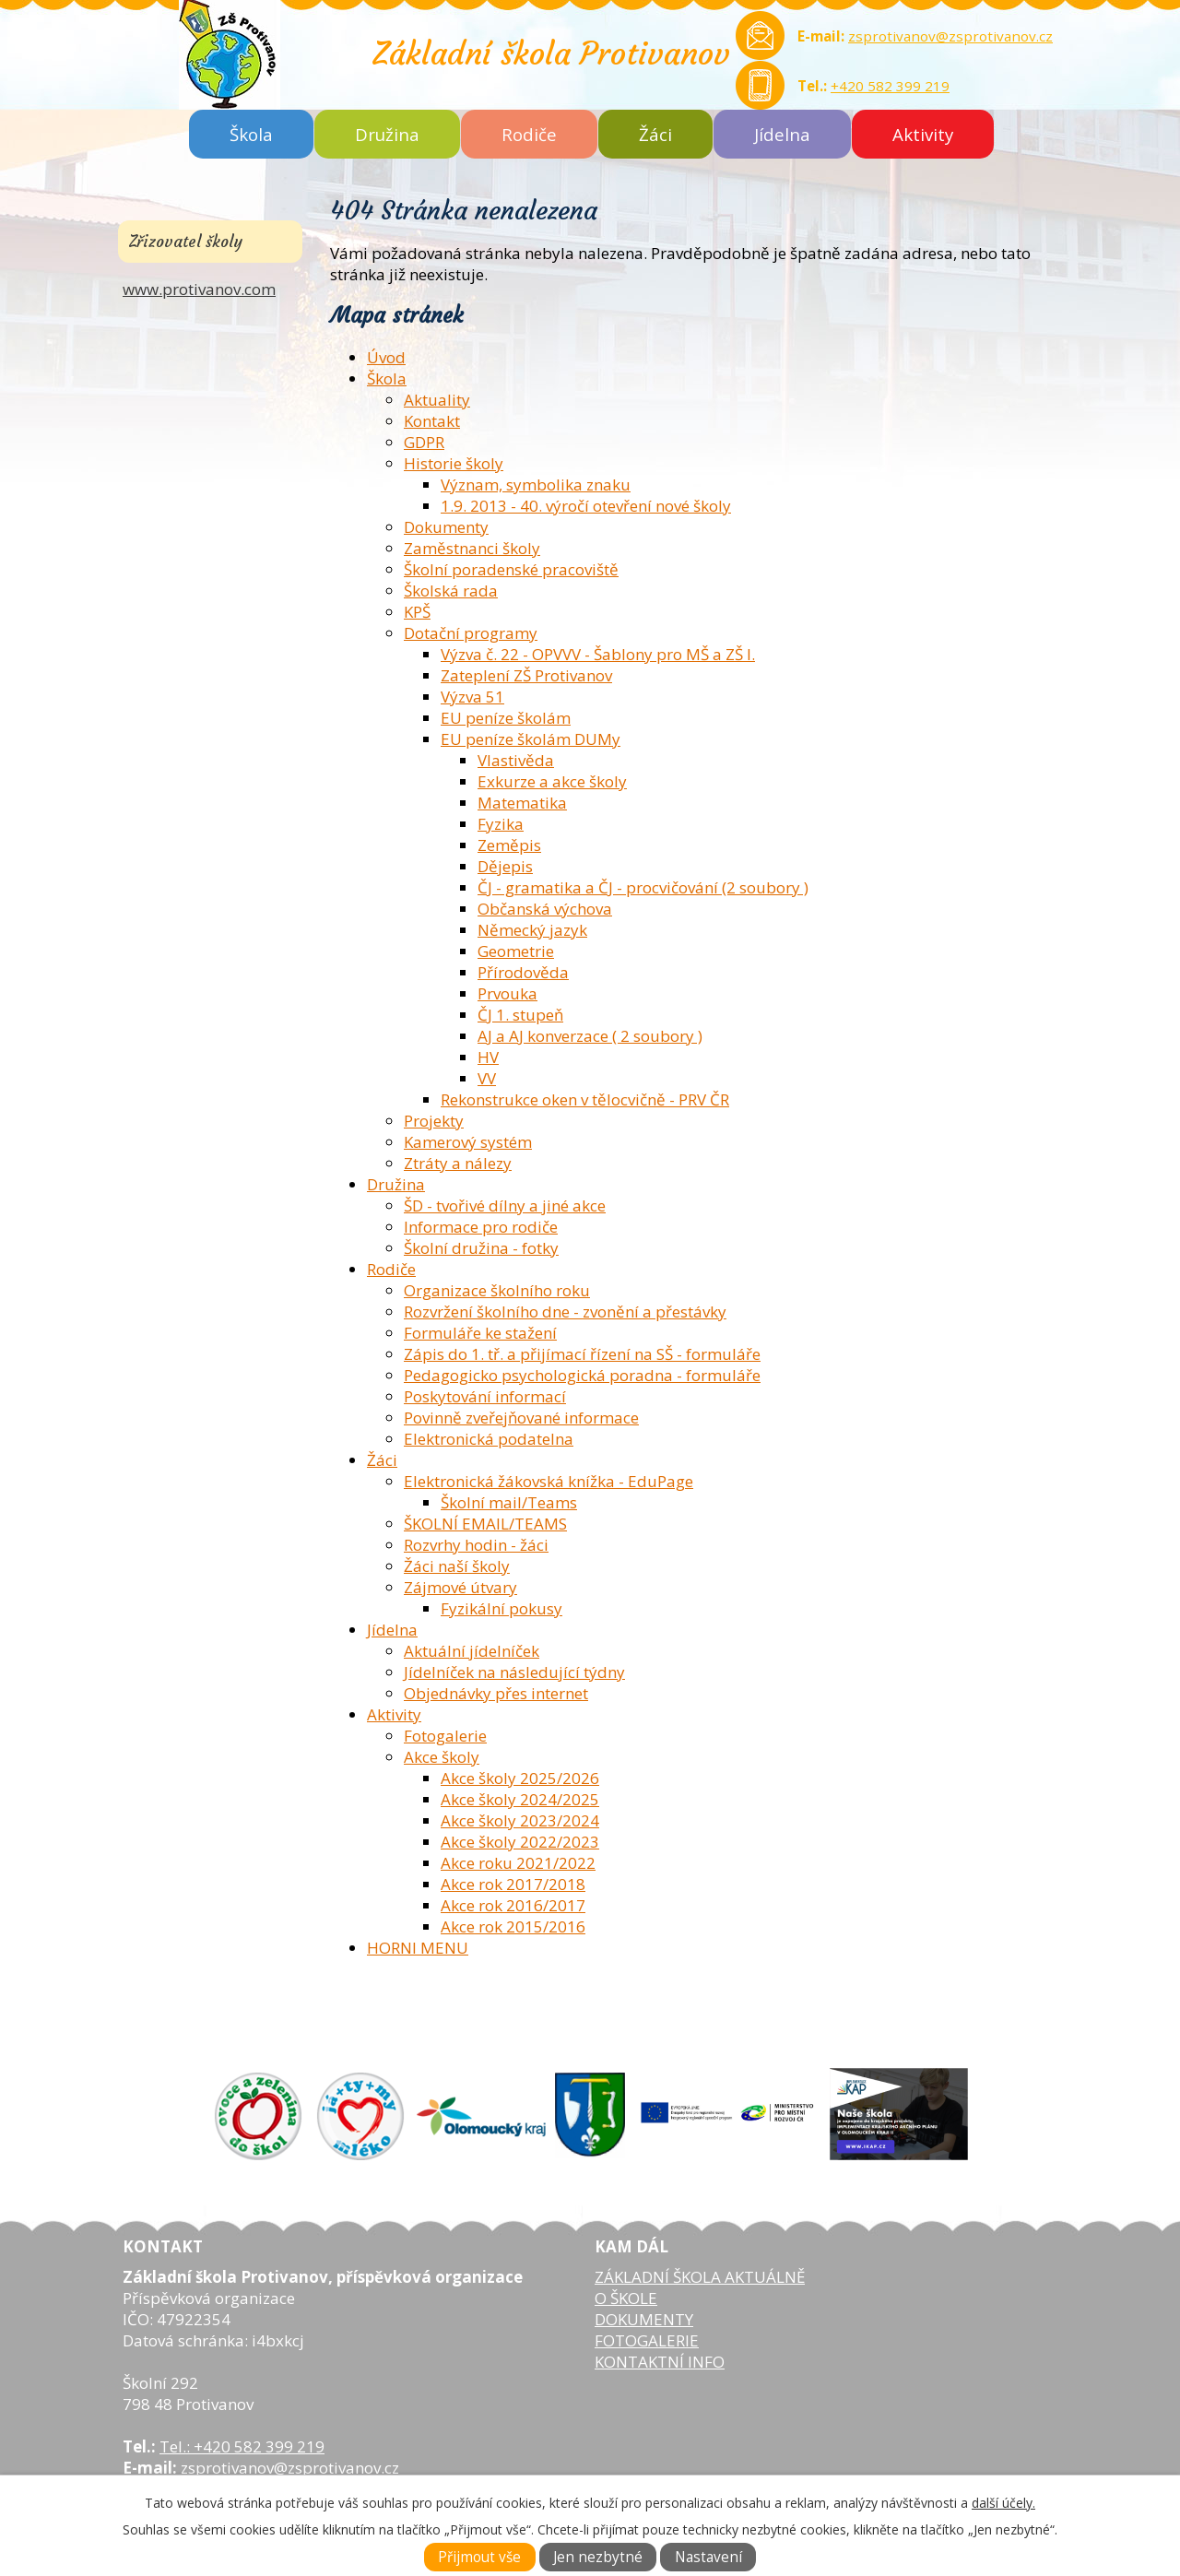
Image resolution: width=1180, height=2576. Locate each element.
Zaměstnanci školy (472, 548)
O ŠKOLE (626, 2298)
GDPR (424, 442)
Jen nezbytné (598, 2557)
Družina (387, 134)
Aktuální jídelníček (471, 1650)
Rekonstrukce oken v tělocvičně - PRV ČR (585, 1099)
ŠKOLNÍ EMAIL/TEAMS (485, 1523)
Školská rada (451, 590)
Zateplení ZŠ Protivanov (526, 675)
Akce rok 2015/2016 (513, 1926)
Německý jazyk (532, 929)
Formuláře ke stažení (480, 1332)
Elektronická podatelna (488, 1438)
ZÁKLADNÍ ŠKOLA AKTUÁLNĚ (700, 2276)
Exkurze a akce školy (552, 781)
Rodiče (529, 134)
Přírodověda (523, 972)
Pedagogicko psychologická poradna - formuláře (582, 1375)
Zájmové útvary (460, 1587)
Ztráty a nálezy (458, 1163)
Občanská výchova (545, 908)
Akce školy (441, 1756)
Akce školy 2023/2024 (520, 1820)
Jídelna (782, 134)
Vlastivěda (516, 760)
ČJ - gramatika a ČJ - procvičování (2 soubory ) (643, 887)
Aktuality (437, 399)
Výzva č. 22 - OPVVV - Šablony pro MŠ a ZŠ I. (598, 654)
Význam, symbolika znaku (536, 484)
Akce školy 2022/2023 (520, 1841)
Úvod (386, 357)
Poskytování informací (485, 1396)
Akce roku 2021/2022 (518, 1862)
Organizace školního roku (497, 1290)
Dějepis (505, 866)
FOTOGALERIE (647, 2340)
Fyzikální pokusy (501, 1608)
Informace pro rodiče (481, 1226)
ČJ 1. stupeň (520, 1014)
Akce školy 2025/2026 (520, 1778)
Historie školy (453, 463)
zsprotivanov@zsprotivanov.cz (950, 36)
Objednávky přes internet (496, 1693)
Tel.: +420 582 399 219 (241, 2446)
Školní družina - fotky (481, 1247)
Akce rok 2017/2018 (513, 1884)
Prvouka (507, 993)
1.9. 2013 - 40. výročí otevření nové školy (586, 505)
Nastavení (708, 2557)
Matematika (522, 802)
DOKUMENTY (644, 2319)
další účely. (1003, 2502)
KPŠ (417, 611)
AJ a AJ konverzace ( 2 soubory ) (590, 1035)
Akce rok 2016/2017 (513, 1905)
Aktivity (922, 134)
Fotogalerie (445, 1735)
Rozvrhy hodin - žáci (476, 1544)
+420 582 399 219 (890, 86)
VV (487, 1078)
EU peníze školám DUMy (530, 739)
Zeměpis (509, 845)
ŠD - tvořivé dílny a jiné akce (505, 1205)
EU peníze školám (506, 717)
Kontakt (432, 420)
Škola (251, 134)
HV (488, 1057)
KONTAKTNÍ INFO (660, 2361)
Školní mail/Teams (509, 1502)
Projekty (434, 1120)
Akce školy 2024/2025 (520, 1799)
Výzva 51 (472, 696)
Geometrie (516, 951)
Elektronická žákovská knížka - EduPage (548, 1481)
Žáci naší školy (457, 1566)
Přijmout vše (479, 2557)
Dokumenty (446, 527)
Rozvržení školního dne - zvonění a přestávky (565, 1311)
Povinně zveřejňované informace (521, 1417)
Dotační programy (470, 633)
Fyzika (501, 823)
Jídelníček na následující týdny (514, 1672)
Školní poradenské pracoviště (511, 569)
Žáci (655, 134)
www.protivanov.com (199, 289)
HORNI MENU (417, 1947)
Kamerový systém (468, 1141)
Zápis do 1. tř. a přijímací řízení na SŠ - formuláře (582, 1354)
